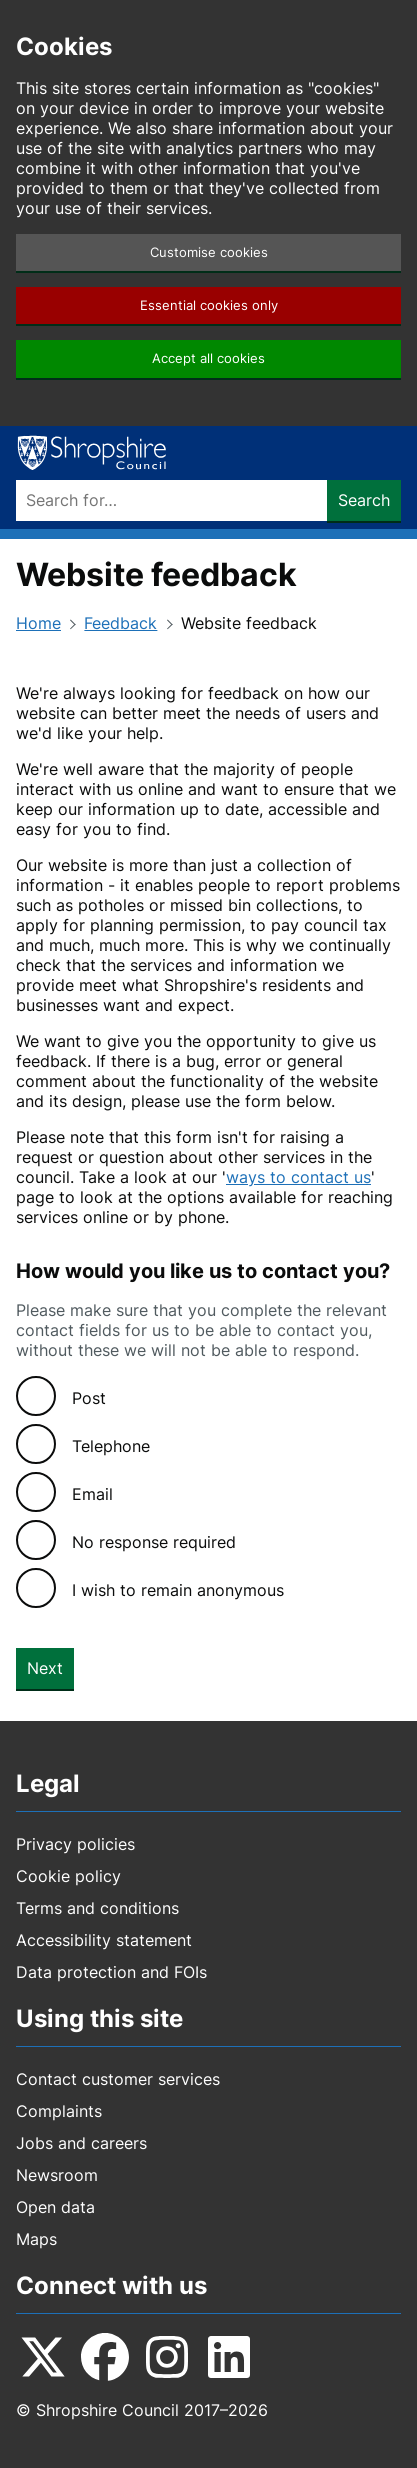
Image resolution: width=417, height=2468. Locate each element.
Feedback (120, 623)
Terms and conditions (97, 1908)
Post (89, 1398)
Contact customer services (118, 2079)
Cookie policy (68, 1876)
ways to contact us (298, 1177)
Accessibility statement (104, 1940)
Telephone (111, 1446)
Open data (55, 2207)
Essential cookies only (209, 305)
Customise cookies (209, 252)
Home (38, 623)
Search (364, 500)
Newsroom (57, 2175)
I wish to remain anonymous (178, 1590)
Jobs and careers (81, 2143)
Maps (36, 2239)
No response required (154, 1542)
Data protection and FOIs (111, 1972)
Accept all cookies (208, 358)
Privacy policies (75, 1844)
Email (92, 1494)
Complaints (59, 2111)
